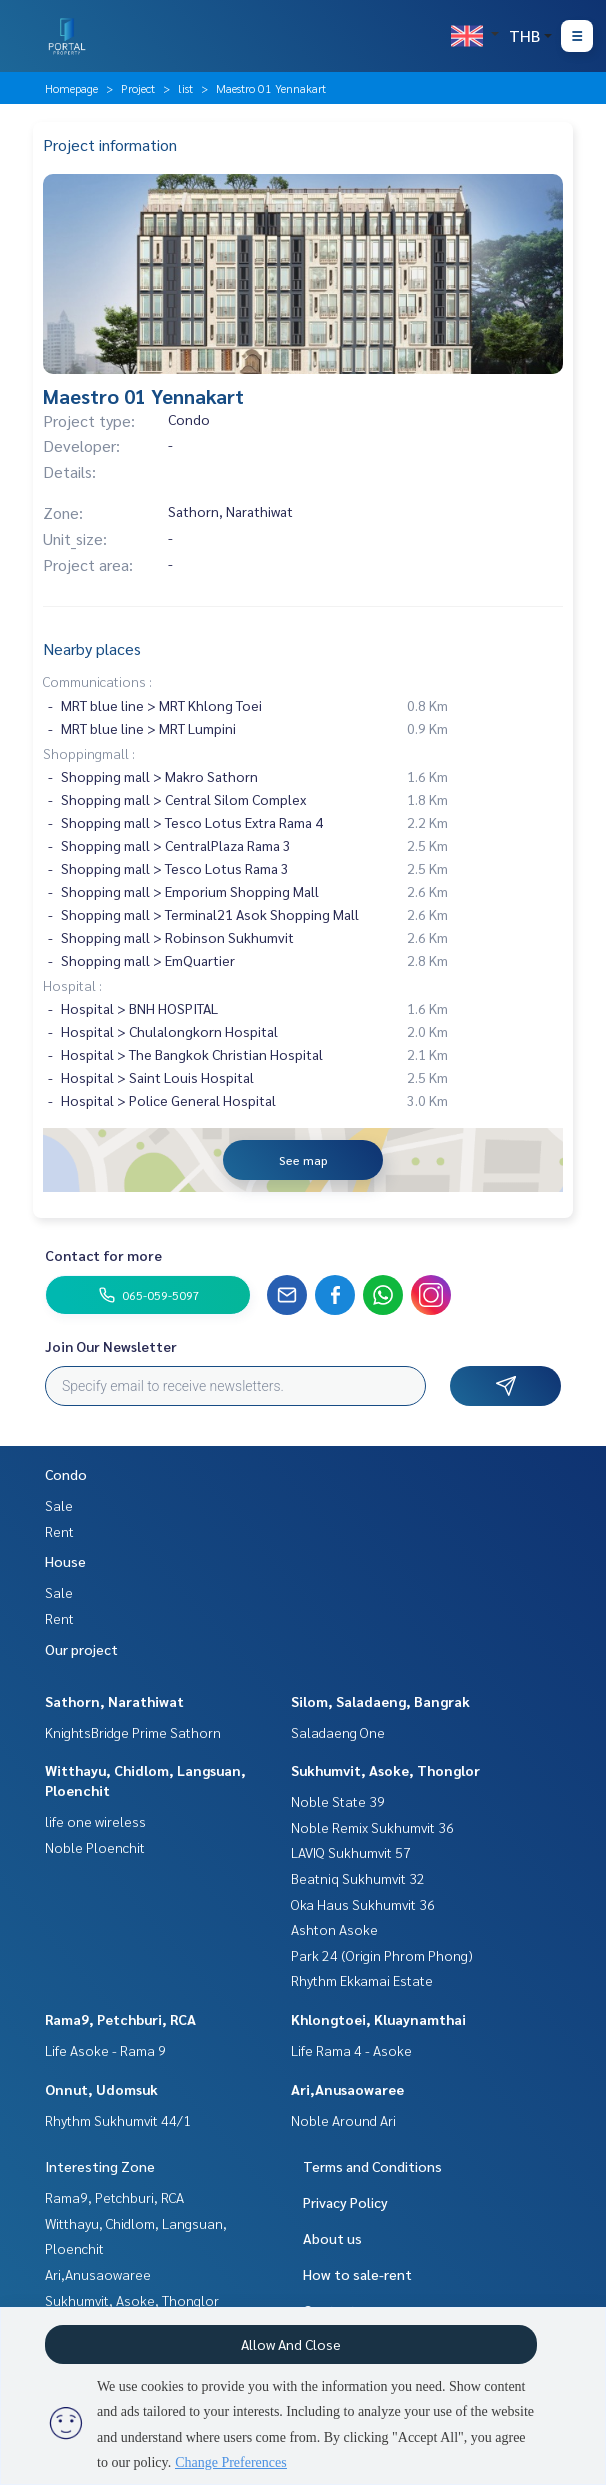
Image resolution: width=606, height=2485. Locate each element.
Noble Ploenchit (95, 1847)
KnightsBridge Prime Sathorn (133, 1732)
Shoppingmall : (89, 753)
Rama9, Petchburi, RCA (120, 2019)
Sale (59, 1505)
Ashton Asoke (334, 1929)
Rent (59, 1531)
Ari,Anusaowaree (347, 2089)
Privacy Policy (345, 2202)
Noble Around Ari (343, 2120)
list (185, 88)
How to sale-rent (357, 2274)
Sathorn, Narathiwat (114, 1701)
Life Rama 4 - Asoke (351, 2050)
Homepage (71, 88)
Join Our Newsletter (111, 1346)
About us (332, 2238)
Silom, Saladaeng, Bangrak (380, 1701)
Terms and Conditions (372, 2166)
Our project (81, 1649)
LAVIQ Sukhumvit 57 (351, 1852)
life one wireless (95, 1821)
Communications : (97, 681)
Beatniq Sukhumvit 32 (358, 1878)
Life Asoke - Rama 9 (105, 2050)
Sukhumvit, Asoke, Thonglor (385, 1770)
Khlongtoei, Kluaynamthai (378, 2019)
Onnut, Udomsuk (101, 2089)
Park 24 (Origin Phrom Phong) (382, 1955)
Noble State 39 (338, 1801)
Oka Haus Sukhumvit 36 (363, 1904)
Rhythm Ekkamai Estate (362, 1980)
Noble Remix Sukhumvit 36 (372, 1827)
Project (138, 88)
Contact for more (103, 1255)
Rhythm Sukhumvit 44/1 (118, 2120)
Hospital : (72, 985)
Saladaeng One (338, 1732)
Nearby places (92, 648)
